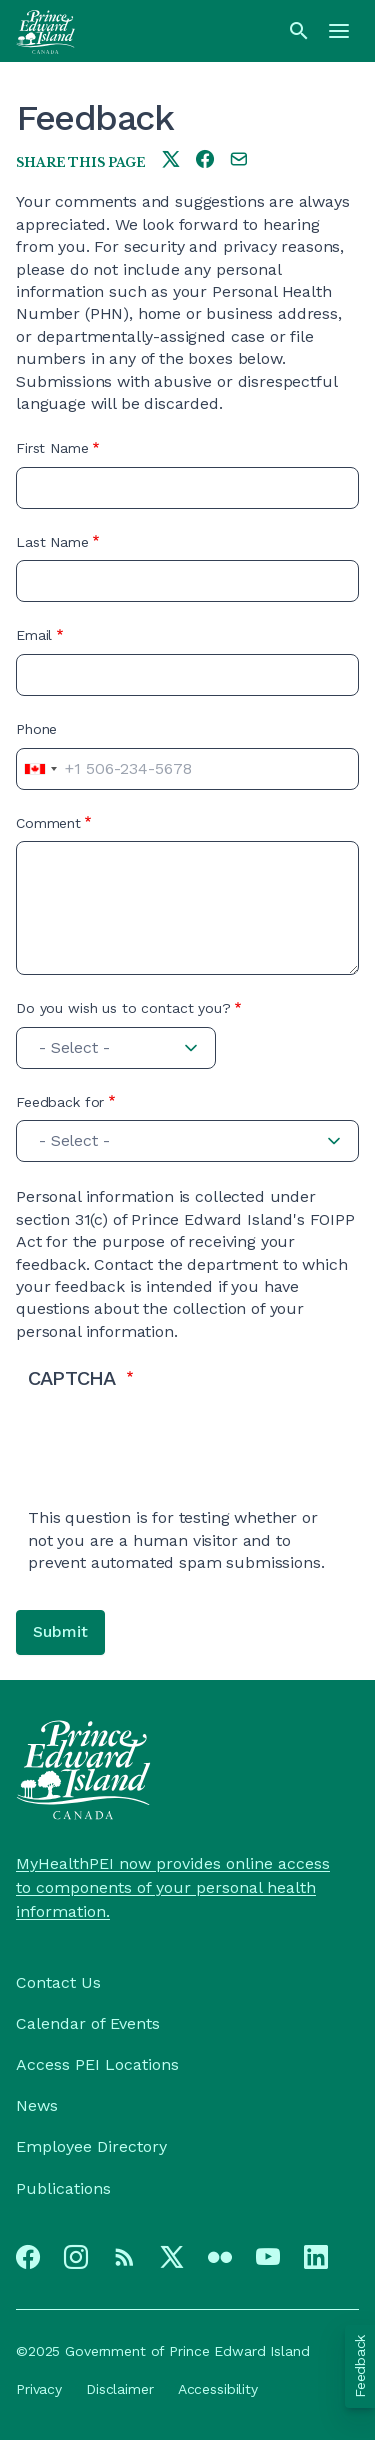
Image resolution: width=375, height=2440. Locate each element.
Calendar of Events (88, 2023)
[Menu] (339, 31)
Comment (48, 823)
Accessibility (218, 2389)
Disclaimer (120, 2389)
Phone (36, 729)
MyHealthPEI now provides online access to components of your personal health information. (173, 1887)
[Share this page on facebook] (205, 160)
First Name (52, 448)
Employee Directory (91, 2146)
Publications (63, 2188)
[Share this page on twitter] (171, 160)
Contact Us (58, 1982)
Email (34, 635)
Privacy (39, 2389)
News (37, 2105)
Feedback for (60, 1102)
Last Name (52, 542)
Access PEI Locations (97, 2064)
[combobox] (40, 769)
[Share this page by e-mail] (239, 160)
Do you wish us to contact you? (123, 1008)
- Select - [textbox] (74, 1047)
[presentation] (180, 1468)
